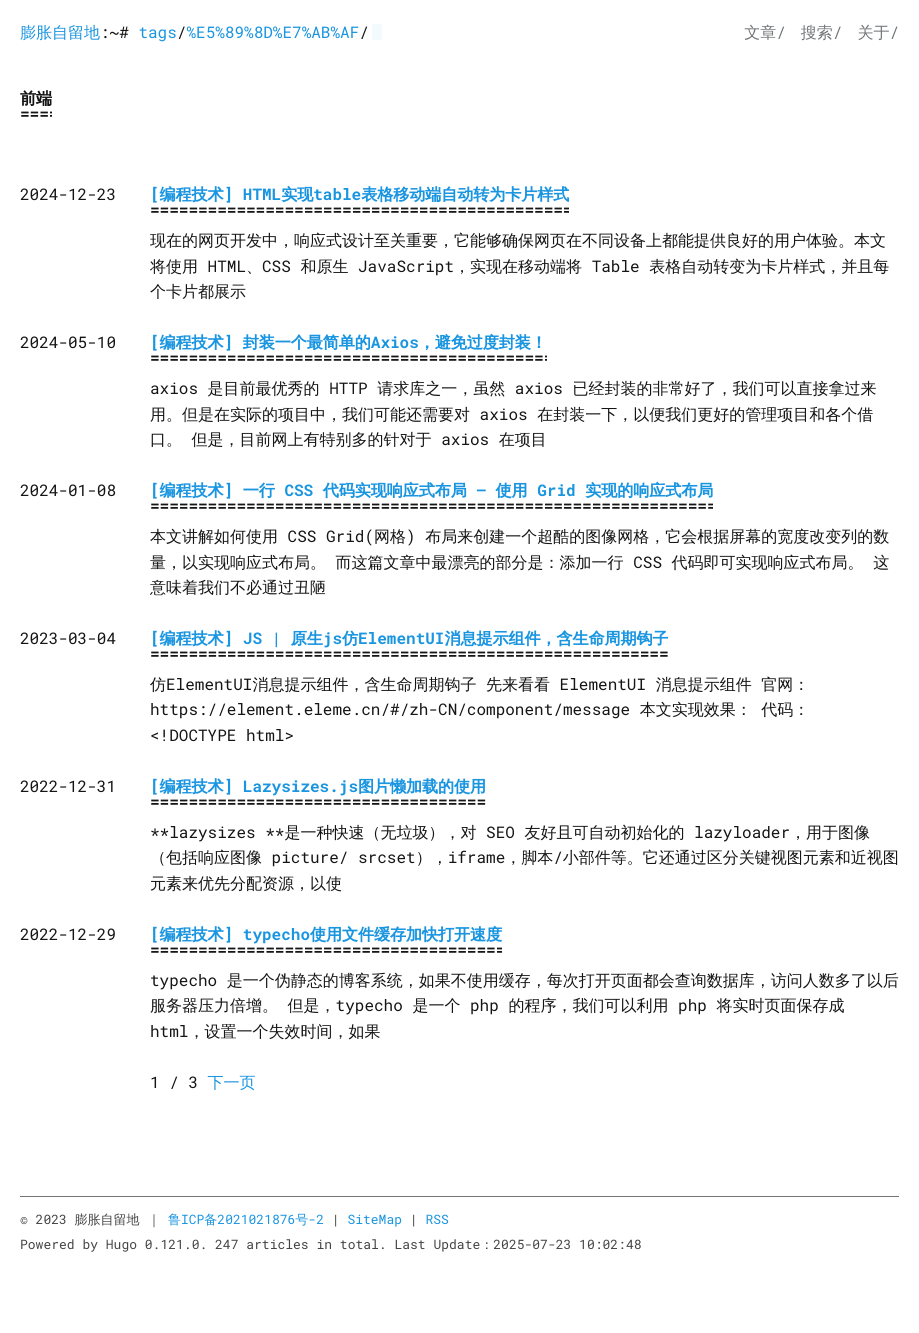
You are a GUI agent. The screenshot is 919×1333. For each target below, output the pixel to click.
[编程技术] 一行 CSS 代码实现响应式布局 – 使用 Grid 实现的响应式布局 (431, 490)
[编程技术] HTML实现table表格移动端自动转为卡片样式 (359, 194)
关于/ (878, 32)
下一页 (232, 1082)
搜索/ (822, 32)
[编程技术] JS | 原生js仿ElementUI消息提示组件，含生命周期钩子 (409, 638)
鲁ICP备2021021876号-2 (246, 1219)
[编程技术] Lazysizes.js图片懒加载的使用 (318, 786)
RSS (436, 1219)
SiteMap (374, 1219)
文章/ (765, 32)
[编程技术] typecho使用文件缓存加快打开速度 (326, 934)
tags (157, 32)
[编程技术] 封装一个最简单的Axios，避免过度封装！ (348, 342)
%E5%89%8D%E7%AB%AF (272, 32)
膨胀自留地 (60, 32)
